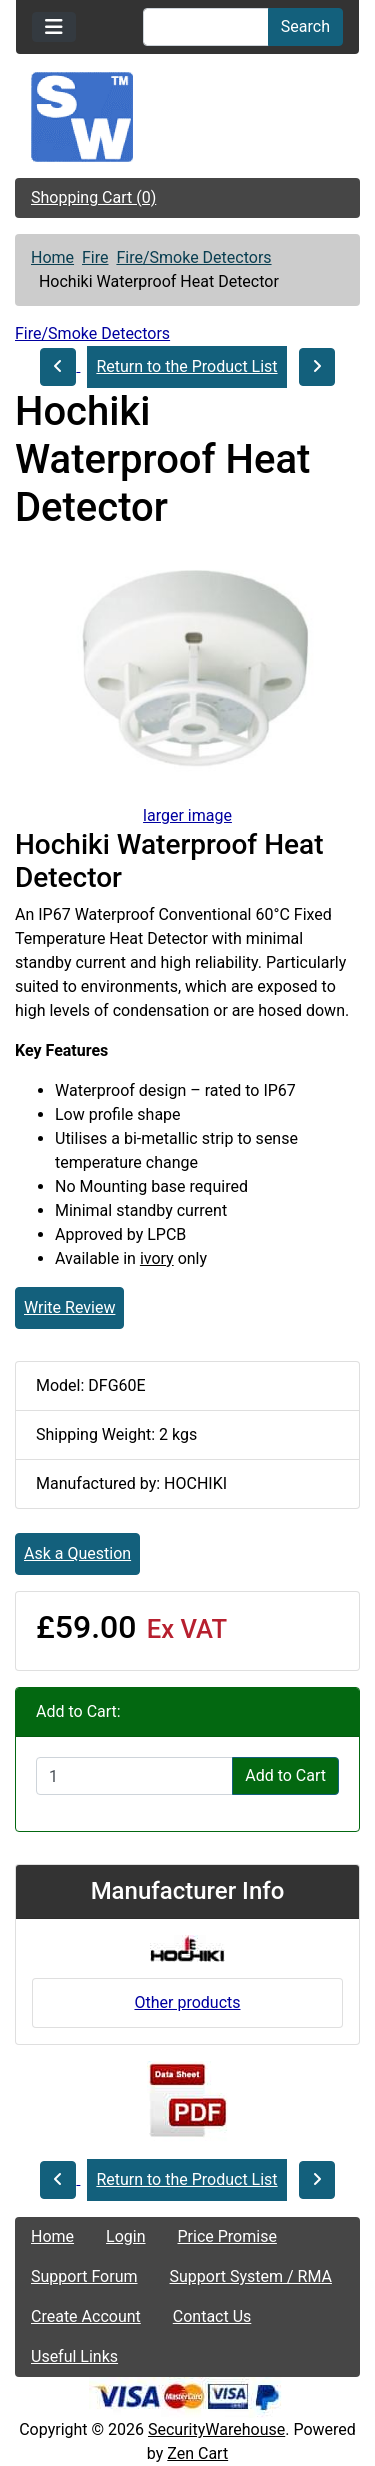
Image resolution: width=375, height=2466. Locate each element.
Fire (95, 257)
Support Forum (84, 2276)
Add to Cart (285, 1775)
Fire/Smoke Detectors (193, 257)
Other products (187, 2002)
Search (305, 26)
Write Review (69, 1307)
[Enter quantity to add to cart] (134, 1776)
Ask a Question (77, 1553)
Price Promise (227, 2236)
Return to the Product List (186, 366)
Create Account (86, 2316)
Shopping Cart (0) (93, 197)
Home (52, 257)
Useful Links (74, 2356)
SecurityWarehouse (216, 2429)
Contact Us (212, 2316)
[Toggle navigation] (54, 27)
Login (125, 2236)
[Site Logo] (187, 117)
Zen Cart (197, 2453)
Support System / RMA (251, 2276)
